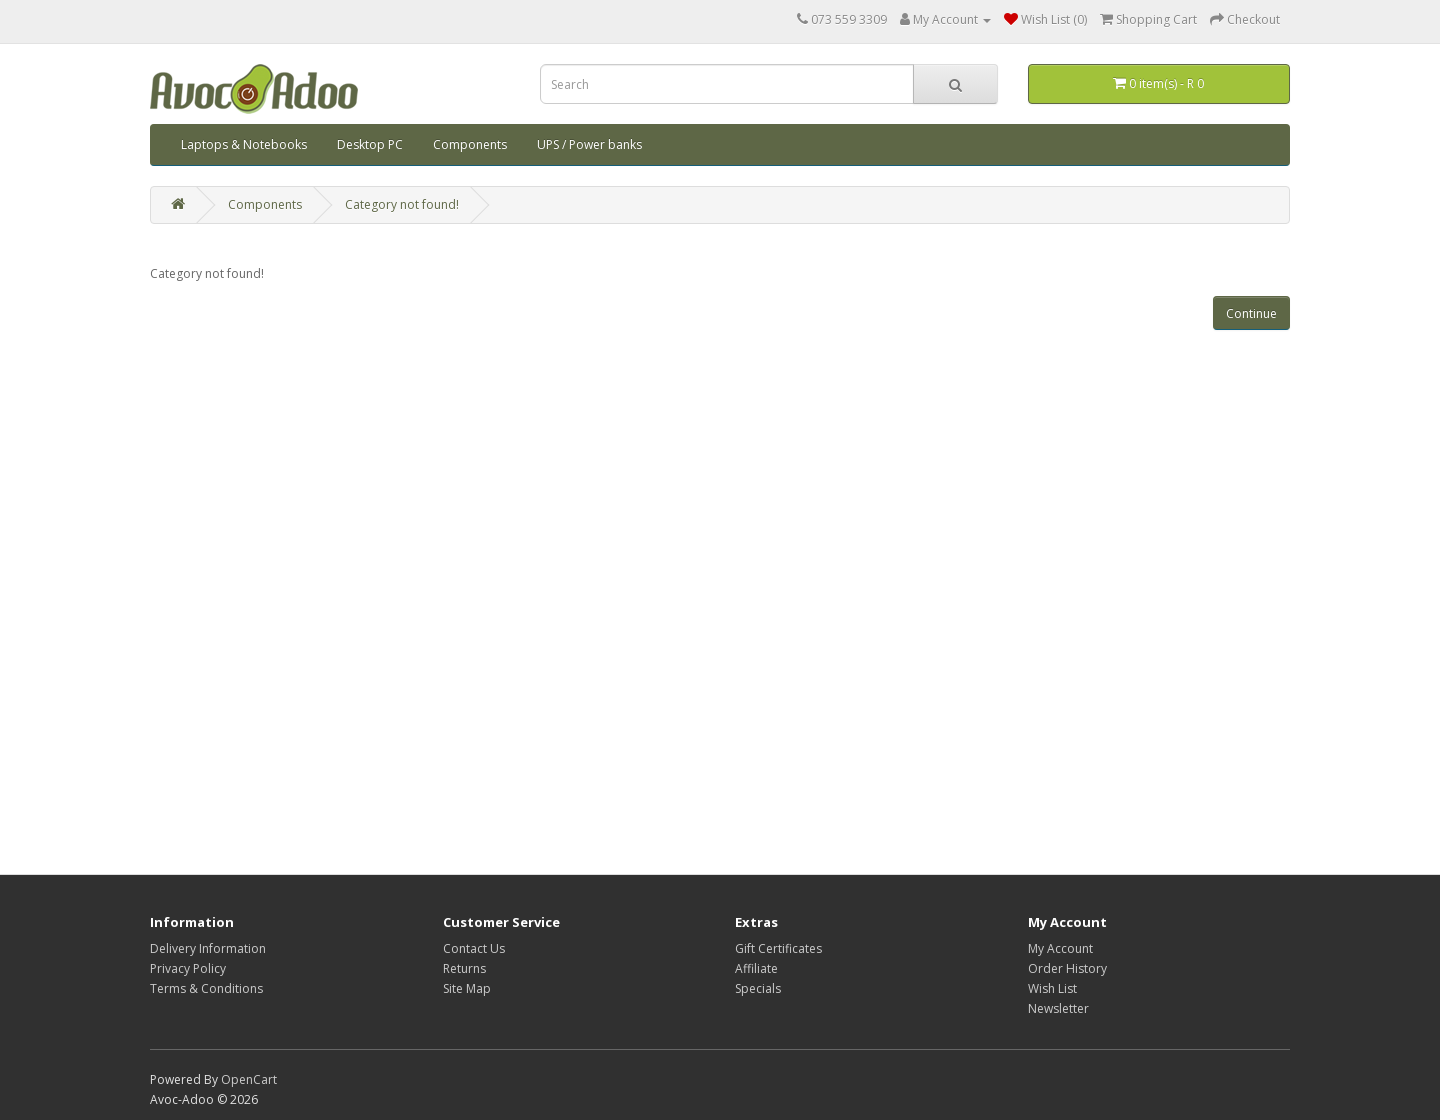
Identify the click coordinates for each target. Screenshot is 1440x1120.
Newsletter (1058, 1008)
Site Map (467, 988)
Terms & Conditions (206, 988)
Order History (1067, 968)
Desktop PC (370, 144)
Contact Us (474, 948)
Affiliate (756, 968)
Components (470, 144)
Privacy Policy (188, 968)
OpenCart (249, 1079)
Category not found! (402, 204)
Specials (758, 988)
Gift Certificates (778, 948)
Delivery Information (208, 948)
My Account (1060, 948)
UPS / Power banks (589, 144)
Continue (1251, 313)
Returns (464, 968)
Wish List (1052, 988)
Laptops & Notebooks (244, 144)
